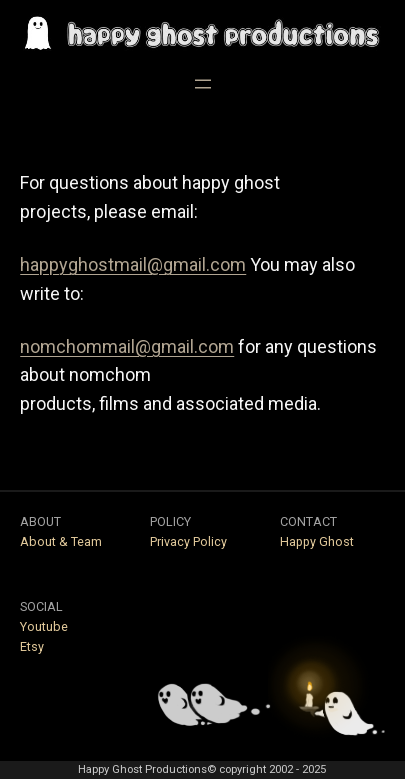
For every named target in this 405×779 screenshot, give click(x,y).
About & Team (61, 541)
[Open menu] (203, 84)
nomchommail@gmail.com (127, 346)
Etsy (32, 646)
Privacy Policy (188, 541)
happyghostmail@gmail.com (133, 264)
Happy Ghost (317, 541)
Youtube (44, 626)
